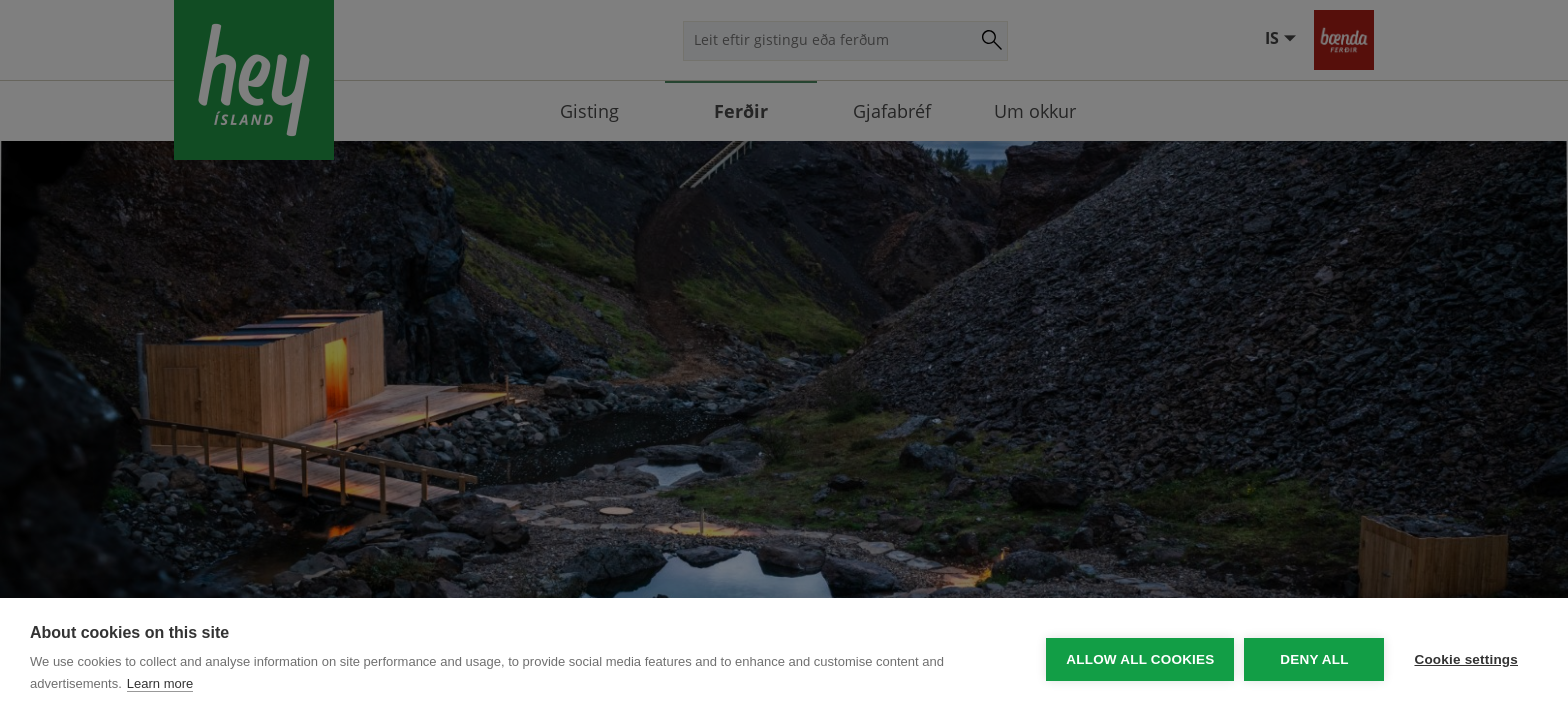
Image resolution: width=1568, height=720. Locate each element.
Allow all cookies (1140, 659)
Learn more (160, 683)
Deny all (1314, 659)
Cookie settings (1466, 659)
